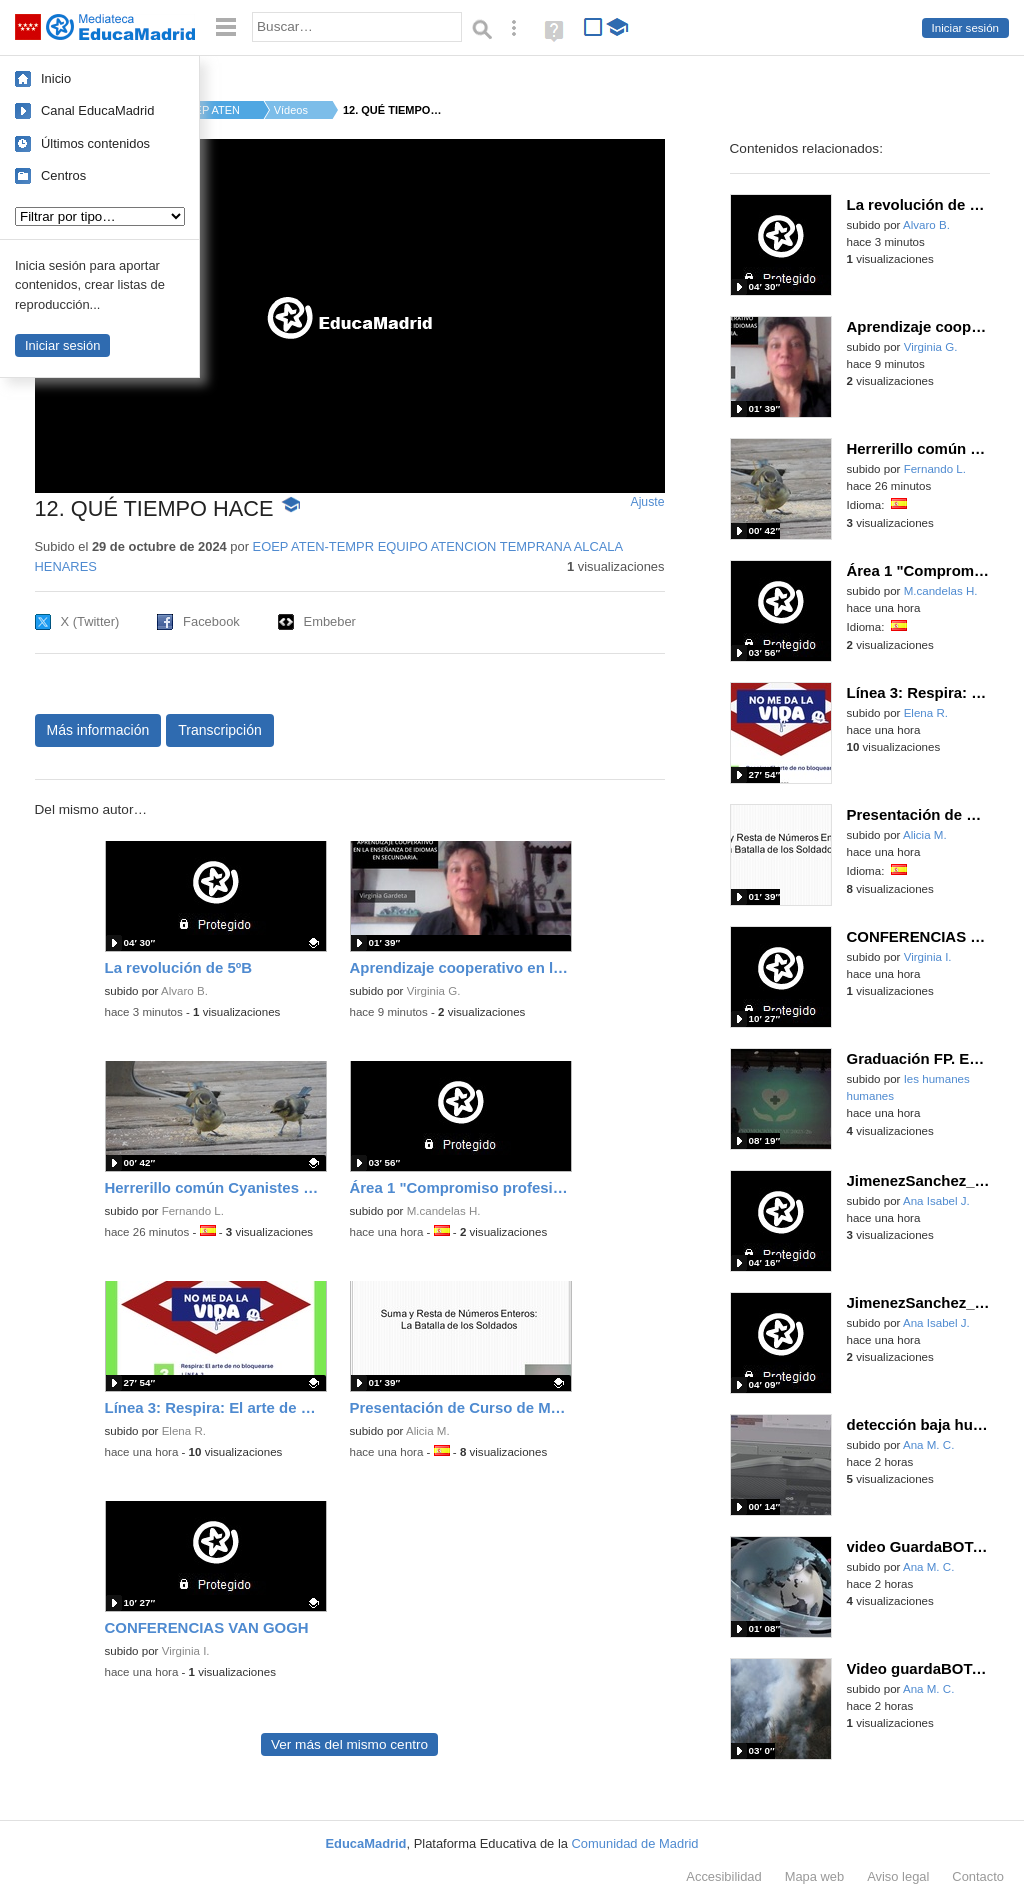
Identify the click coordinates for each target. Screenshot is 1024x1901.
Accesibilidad (723, 1876)
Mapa (815, 1876)
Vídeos (291, 110)
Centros (63, 175)
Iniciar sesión (965, 28)
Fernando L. (193, 1211)
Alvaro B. (184, 991)
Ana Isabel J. (936, 1201)
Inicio (56, 78)
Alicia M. (428, 1431)
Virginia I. (186, 1651)
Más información (98, 730)
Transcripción (220, 730)
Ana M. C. (928, 1445)
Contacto (978, 1876)
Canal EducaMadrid (97, 110)
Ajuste (647, 502)
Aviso (898, 1876)
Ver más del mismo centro (349, 1744)
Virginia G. (434, 991)
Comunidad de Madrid (635, 1843)
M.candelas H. (444, 1211)
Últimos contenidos (95, 143)
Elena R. (184, 1431)
